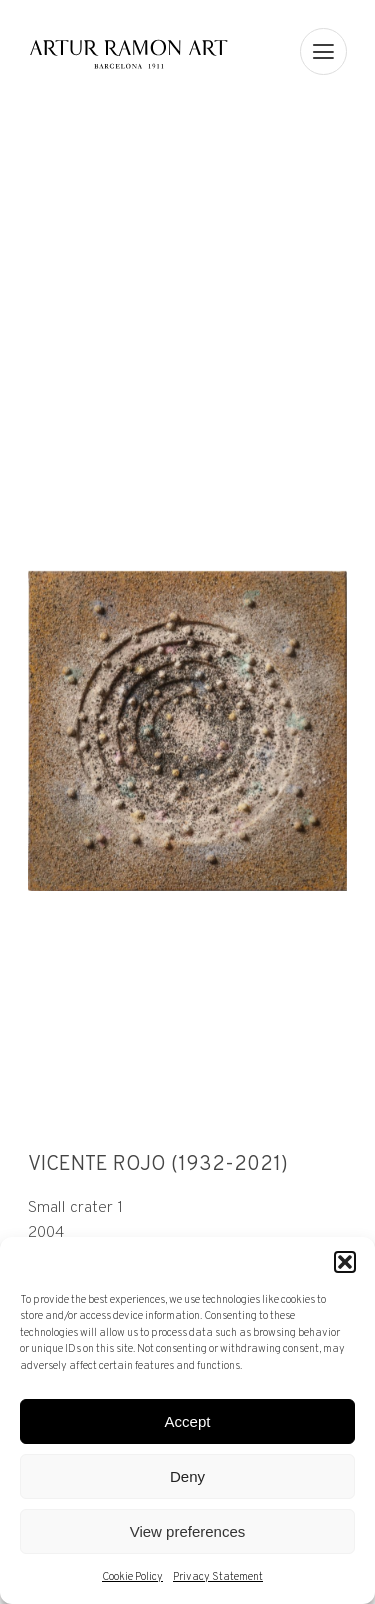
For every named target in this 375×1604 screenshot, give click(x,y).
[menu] (323, 51)
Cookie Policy (132, 1577)
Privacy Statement (218, 1577)
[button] (345, 1262)
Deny (187, 1476)
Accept (188, 1421)
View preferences (188, 1531)
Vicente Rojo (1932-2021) (158, 1165)
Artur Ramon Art (128, 54)
